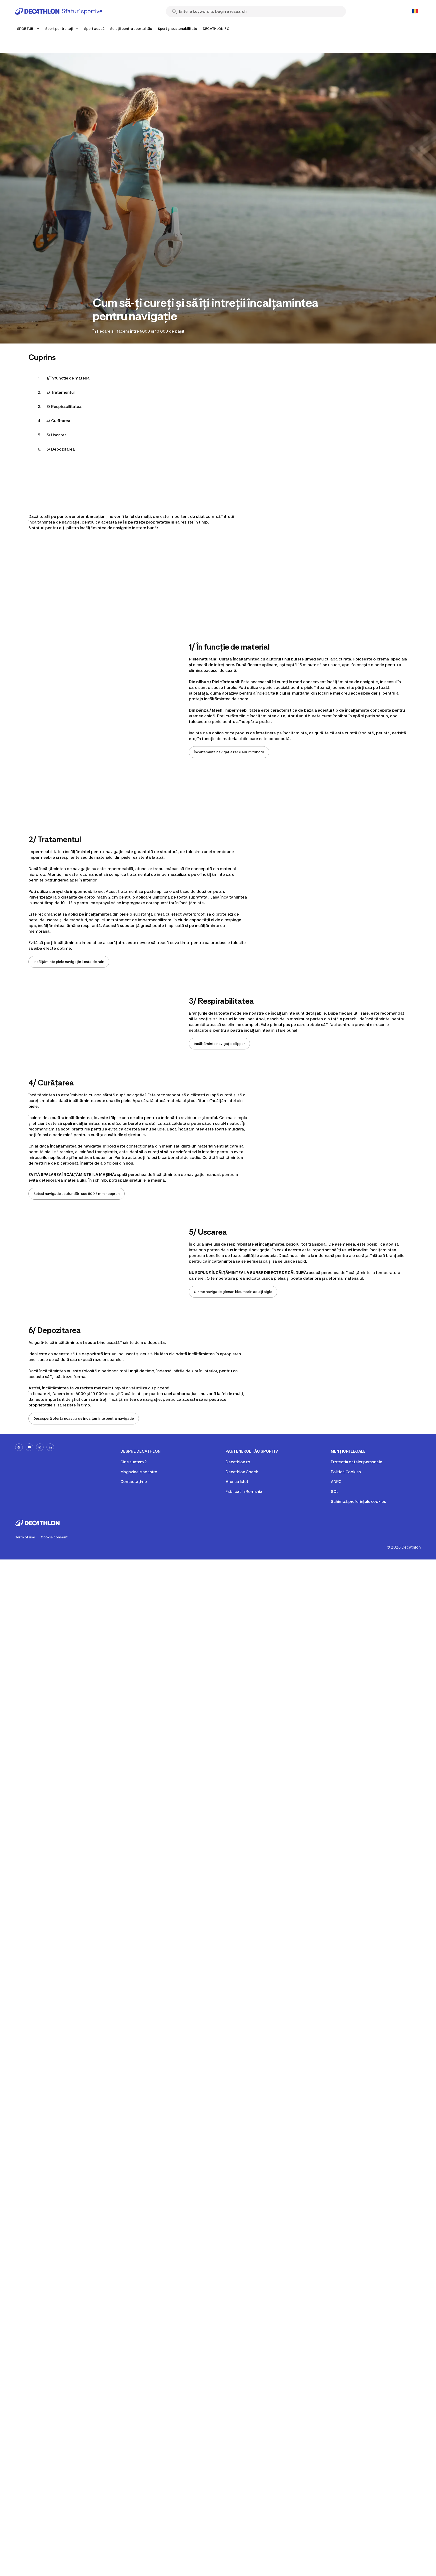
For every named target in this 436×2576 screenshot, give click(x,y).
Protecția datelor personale (356, 1462)
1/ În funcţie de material (68, 378)
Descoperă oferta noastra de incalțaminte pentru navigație (83, 1418)
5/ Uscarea (56, 435)
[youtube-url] (29, 1447)
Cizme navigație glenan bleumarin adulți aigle (233, 1292)
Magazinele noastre (138, 1471)
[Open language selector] (415, 11)
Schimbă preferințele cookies (358, 1501)
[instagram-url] (40, 1447)
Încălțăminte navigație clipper (219, 1044)
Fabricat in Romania (244, 1491)
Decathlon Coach (242, 1471)
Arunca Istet (237, 1481)
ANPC (336, 1481)
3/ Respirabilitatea (64, 406)
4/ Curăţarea (58, 420)
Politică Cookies (346, 1471)
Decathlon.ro (238, 1462)
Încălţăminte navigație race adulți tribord (229, 752)
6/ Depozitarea (60, 449)
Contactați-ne (133, 1481)
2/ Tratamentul (60, 392)
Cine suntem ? (133, 1462)
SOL (335, 1491)
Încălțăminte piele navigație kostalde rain (68, 962)
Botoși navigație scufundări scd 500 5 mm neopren (76, 1194)
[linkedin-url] (50, 1447)
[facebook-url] (19, 1447)
